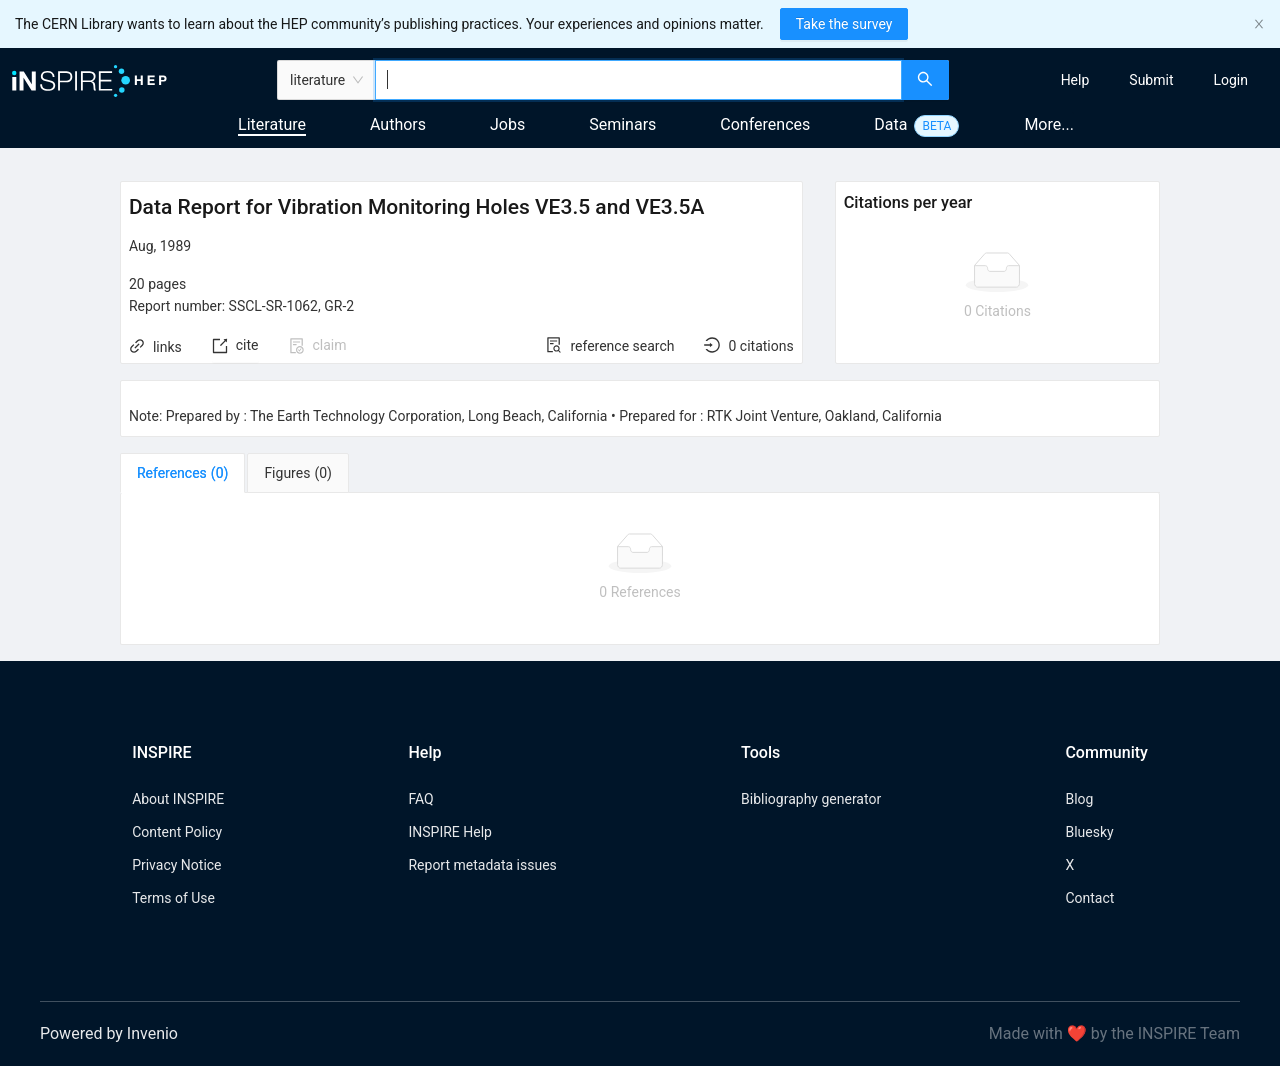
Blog (1079, 799)
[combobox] (638, 80)
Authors (398, 124)
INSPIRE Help (449, 832)
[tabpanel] (640, 569)
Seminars (622, 124)
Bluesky (1089, 832)
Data (890, 124)
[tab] (182, 473)
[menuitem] (1075, 80)
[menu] (1117, 80)
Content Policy (177, 832)
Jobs (507, 124)
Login (1230, 80)
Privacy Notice (176, 865)
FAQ (420, 799)
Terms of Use (173, 898)
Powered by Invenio (109, 1033)
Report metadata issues (482, 865)
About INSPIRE (178, 799)
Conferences (765, 124)
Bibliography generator (811, 799)
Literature (272, 124)
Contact (1089, 898)
